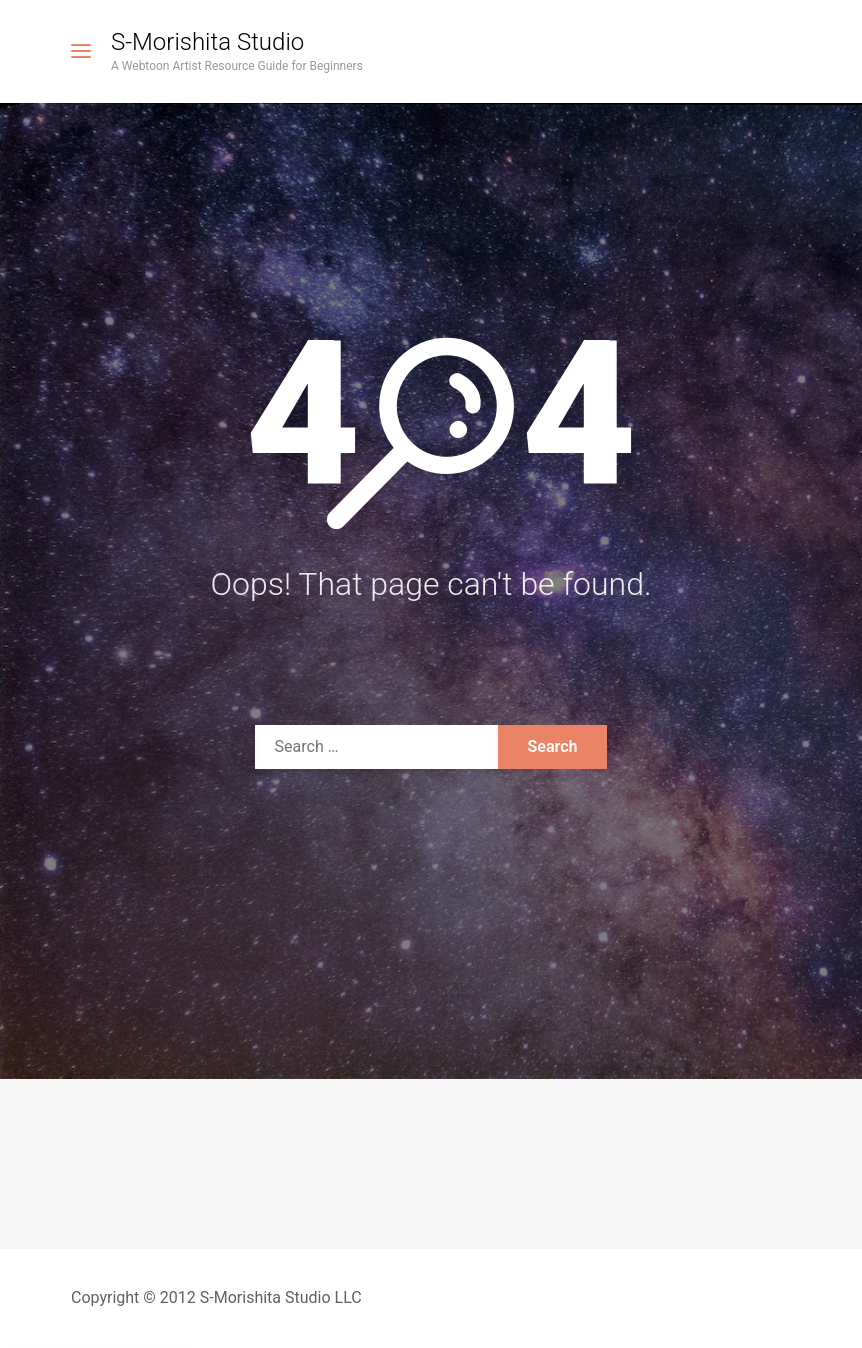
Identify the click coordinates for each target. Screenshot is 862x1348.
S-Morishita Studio (207, 42)
